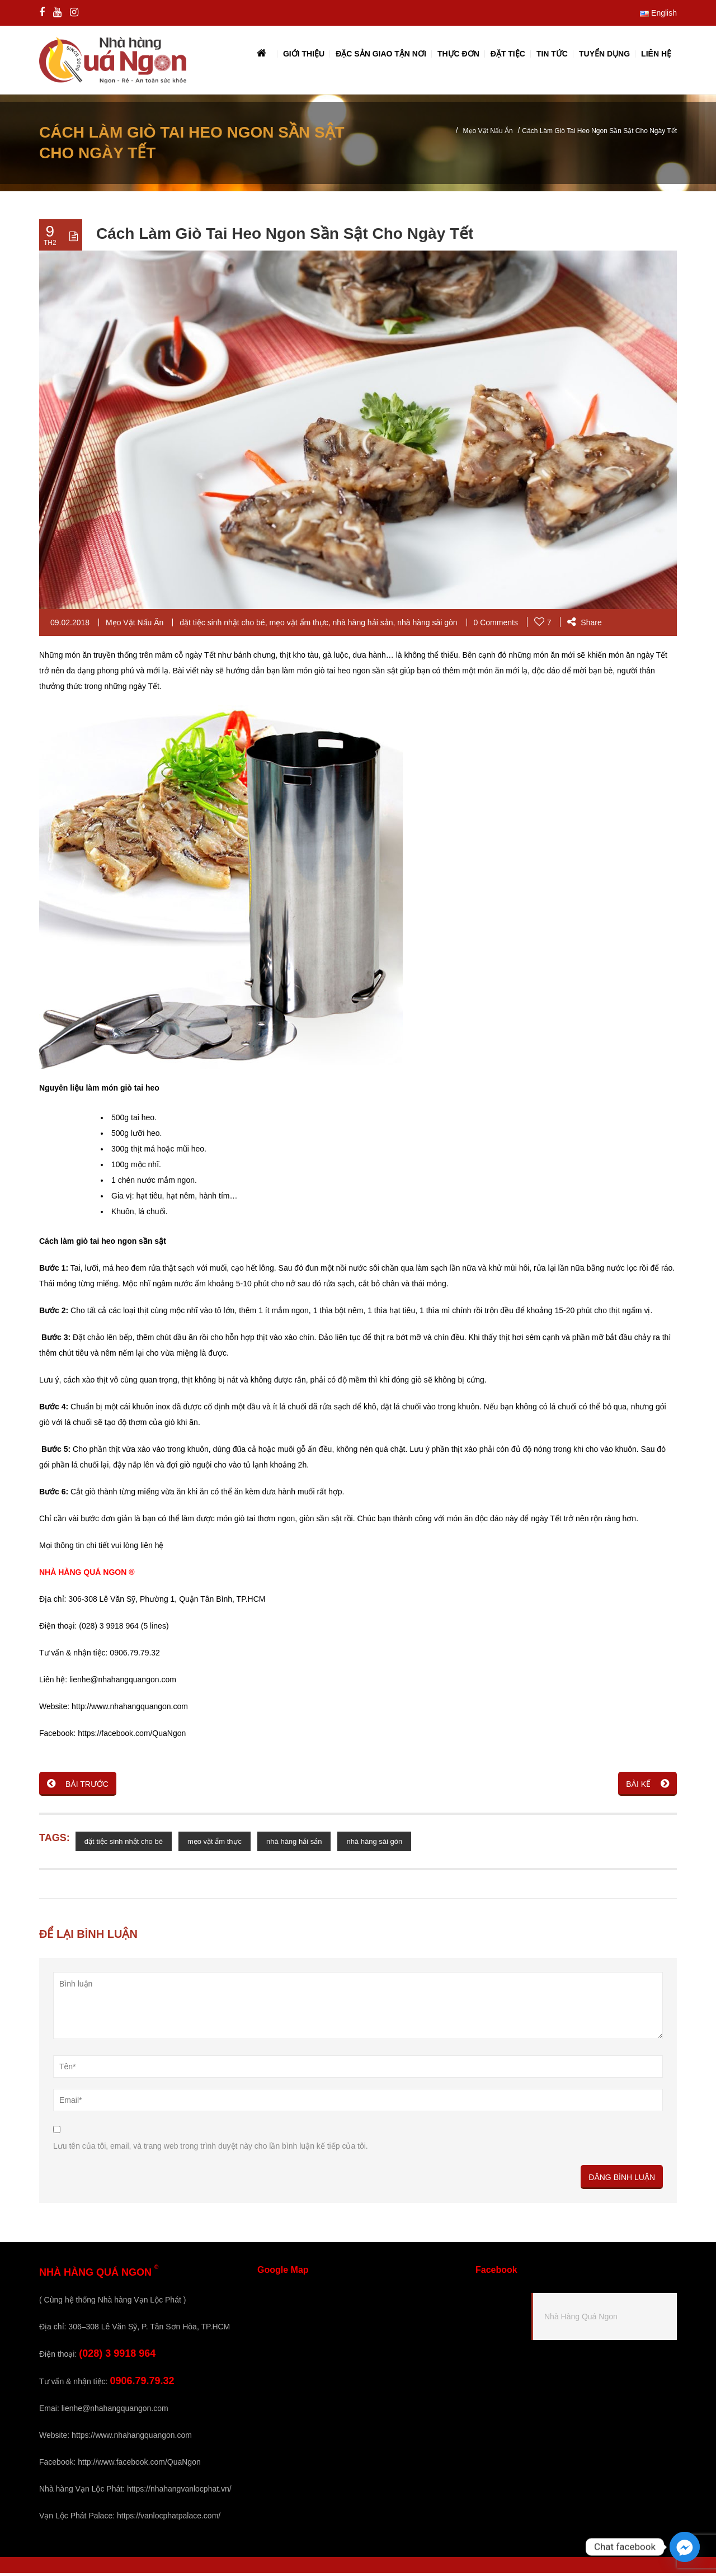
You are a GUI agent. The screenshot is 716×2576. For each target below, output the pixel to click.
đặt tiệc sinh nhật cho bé (222, 625)
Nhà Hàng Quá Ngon (581, 2319)
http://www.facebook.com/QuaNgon (139, 2464)
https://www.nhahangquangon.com (132, 2437)
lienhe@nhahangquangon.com (115, 2411)
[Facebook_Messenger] (685, 2547)
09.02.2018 (70, 625)
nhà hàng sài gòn (427, 625)
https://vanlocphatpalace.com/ (168, 2518)
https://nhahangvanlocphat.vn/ (179, 2491)
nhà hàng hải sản (363, 625)
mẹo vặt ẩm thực (298, 625)
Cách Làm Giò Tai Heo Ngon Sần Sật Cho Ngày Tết (284, 236)
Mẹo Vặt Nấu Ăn (488, 134)
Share (584, 625)
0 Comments (496, 625)
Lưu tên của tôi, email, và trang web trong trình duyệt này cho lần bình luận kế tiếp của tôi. (210, 2148)
